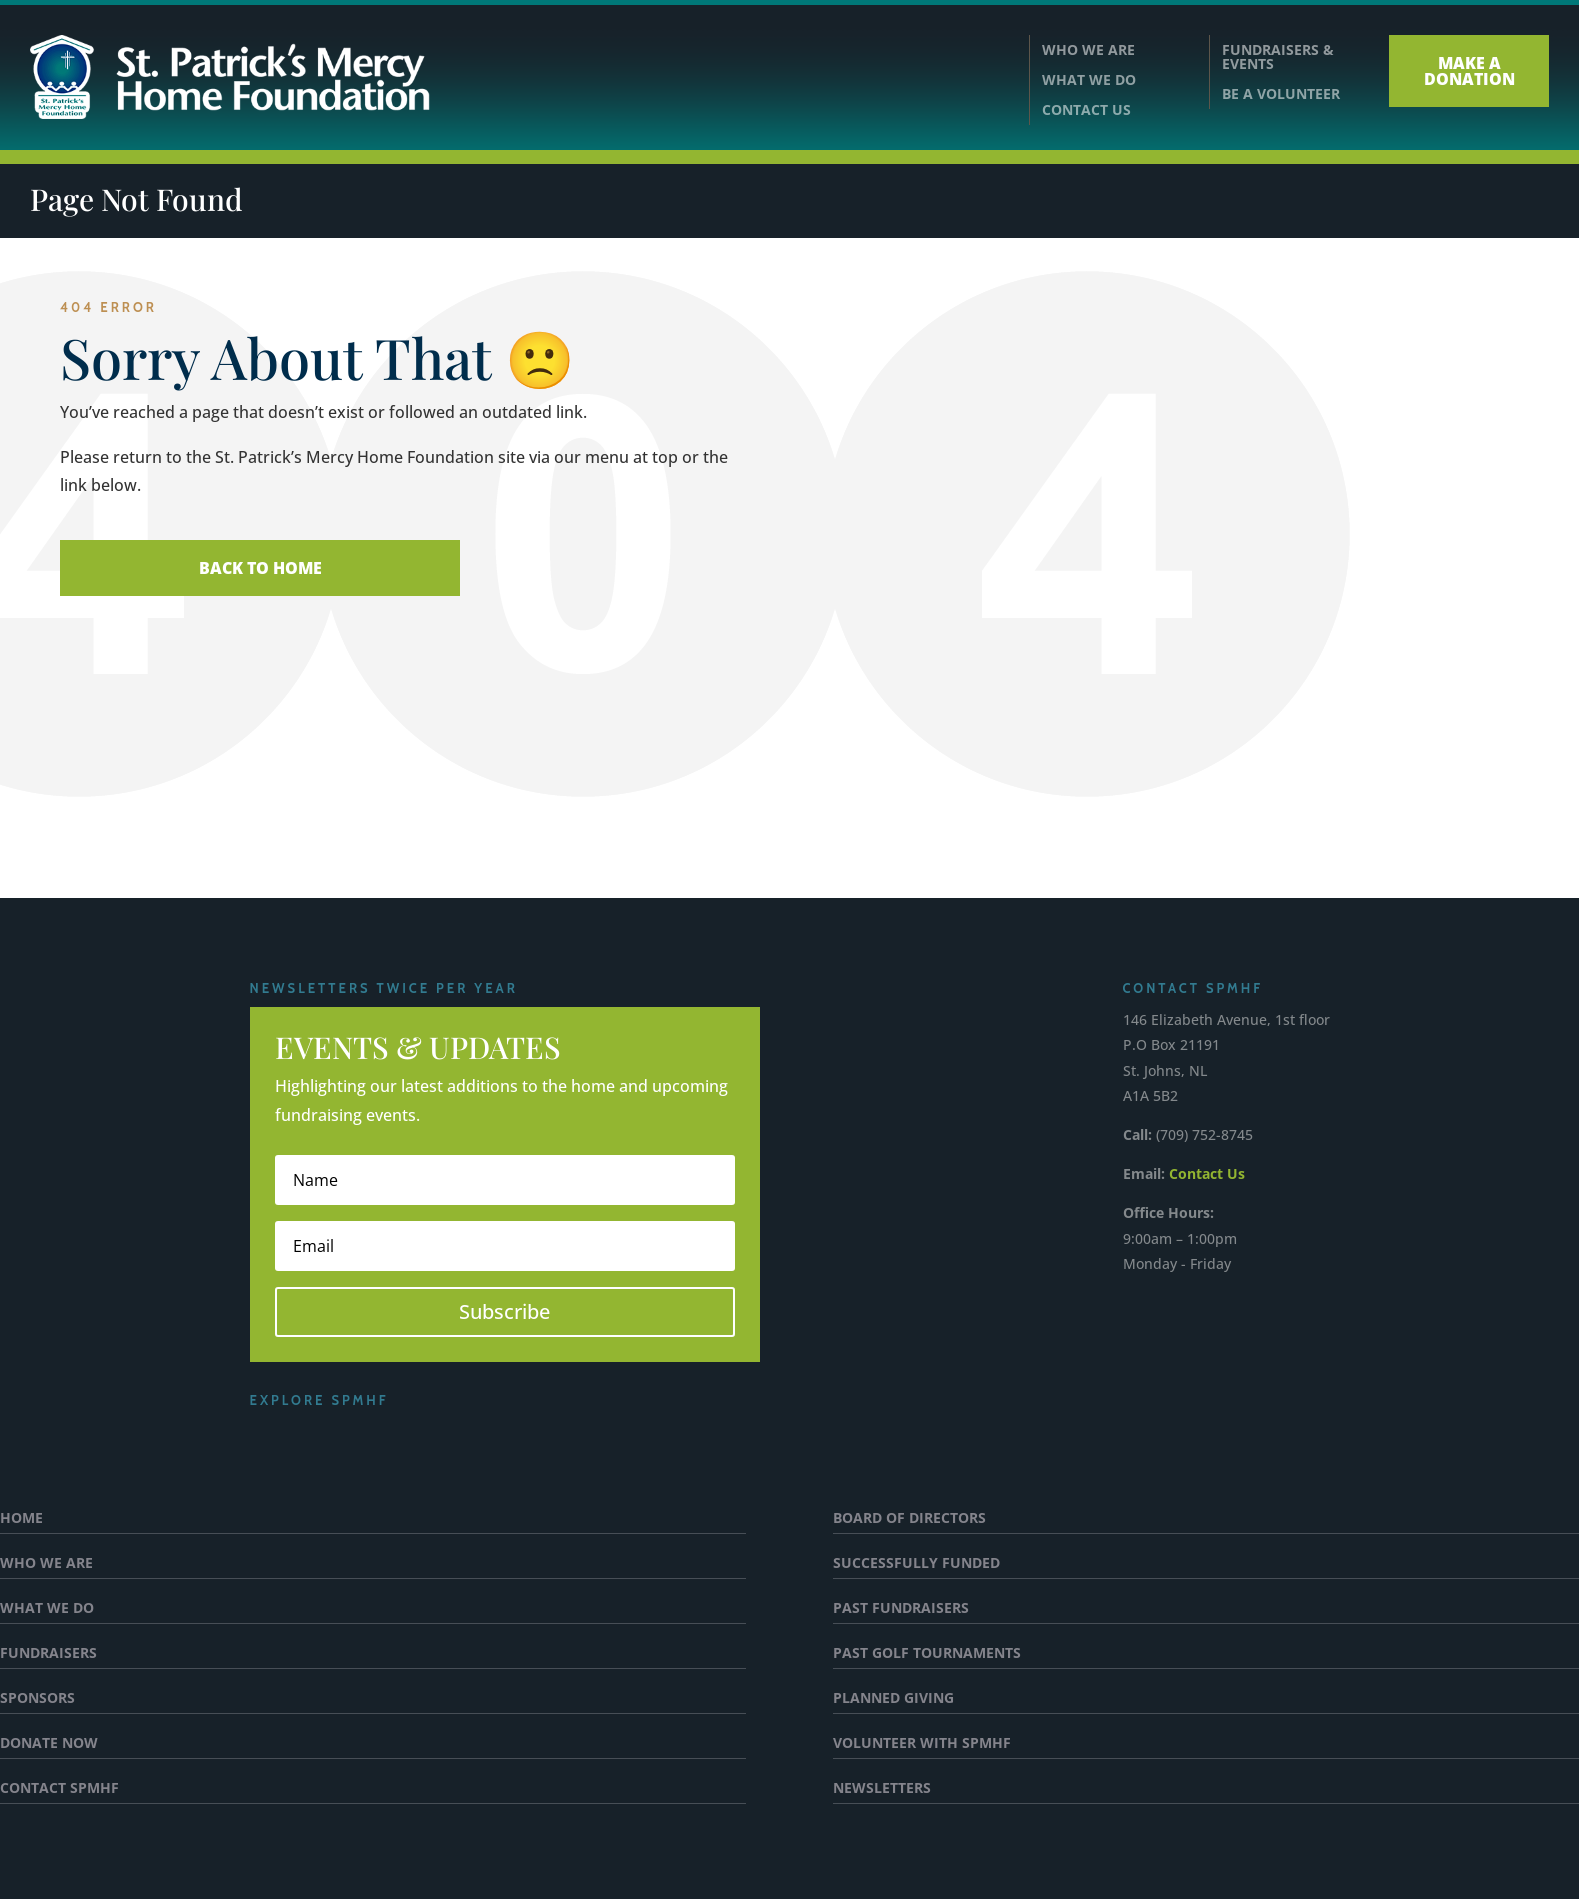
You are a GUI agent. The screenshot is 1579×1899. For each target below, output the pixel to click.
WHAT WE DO (1089, 81)
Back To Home (260, 568)
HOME (21, 1519)
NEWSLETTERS (882, 1789)
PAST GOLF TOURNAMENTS (927, 1654)
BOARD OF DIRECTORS (909, 1519)
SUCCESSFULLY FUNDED (916, 1564)
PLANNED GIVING (893, 1699)
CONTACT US (1086, 111)
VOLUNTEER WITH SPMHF (922, 1744)
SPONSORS (37, 1699)
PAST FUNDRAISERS (901, 1609)
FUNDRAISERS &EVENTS (1278, 57)
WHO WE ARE (1088, 51)
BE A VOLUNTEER (1281, 94)
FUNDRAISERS (48, 1654)
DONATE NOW (49, 1744)
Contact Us (1207, 1173)
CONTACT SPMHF (59, 1789)
